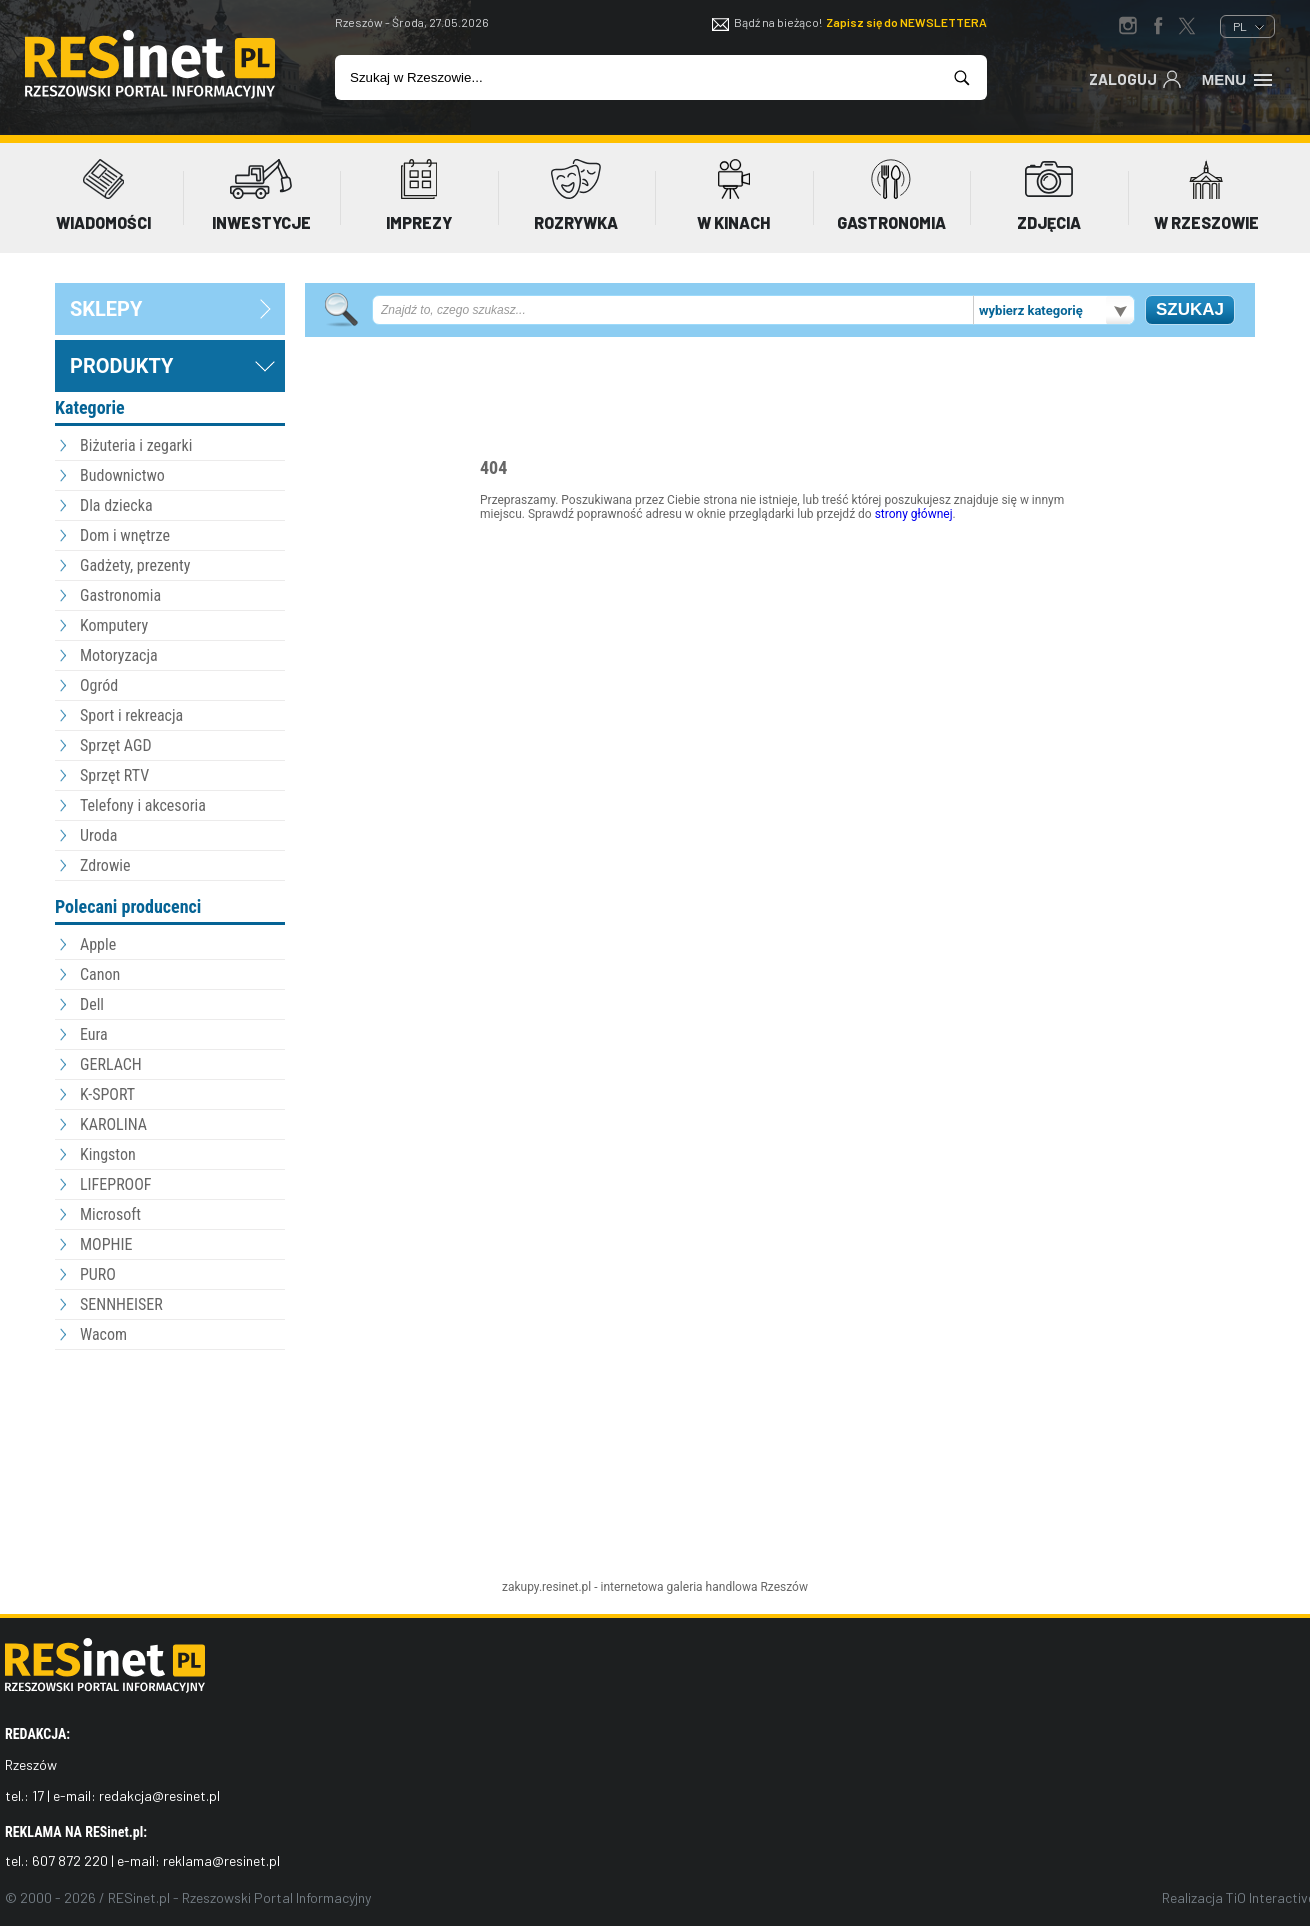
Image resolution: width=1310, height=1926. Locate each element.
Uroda (98, 835)
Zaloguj (1135, 78)
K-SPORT (107, 1094)
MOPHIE (106, 1244)
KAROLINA (113, 1124)
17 (38, 1795)
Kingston (108, 1154)
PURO (98, 1274)
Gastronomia (120, 595)
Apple (98, 944)
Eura (94, 1034)
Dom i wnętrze (125, 535)
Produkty (121, 366)
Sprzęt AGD (116, 745)
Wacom (103, 1334)
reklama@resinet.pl (221, 1860)
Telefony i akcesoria (143, 805)
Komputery (114, 625)
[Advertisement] (170, 1465)
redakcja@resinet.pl (159, 1795)
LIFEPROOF (116, 1184)
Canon (100, 974)
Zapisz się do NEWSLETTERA (906, 22)
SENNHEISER (121, 1304)
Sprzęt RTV (114, 775)
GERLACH (111, 1064)
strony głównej (914, 514)
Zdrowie (105, 865)
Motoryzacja (119, 655)
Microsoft (110, 1214)
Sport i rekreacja (131, 715)
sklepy (106, 309)
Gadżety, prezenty (135, 565)
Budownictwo (122, 475)
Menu (1238, 78)
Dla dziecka (116, 505)
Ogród (99, 685)
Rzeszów (784, 1587)
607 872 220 (70, 1860)
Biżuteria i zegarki (136, 445)
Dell (92, 1004)
